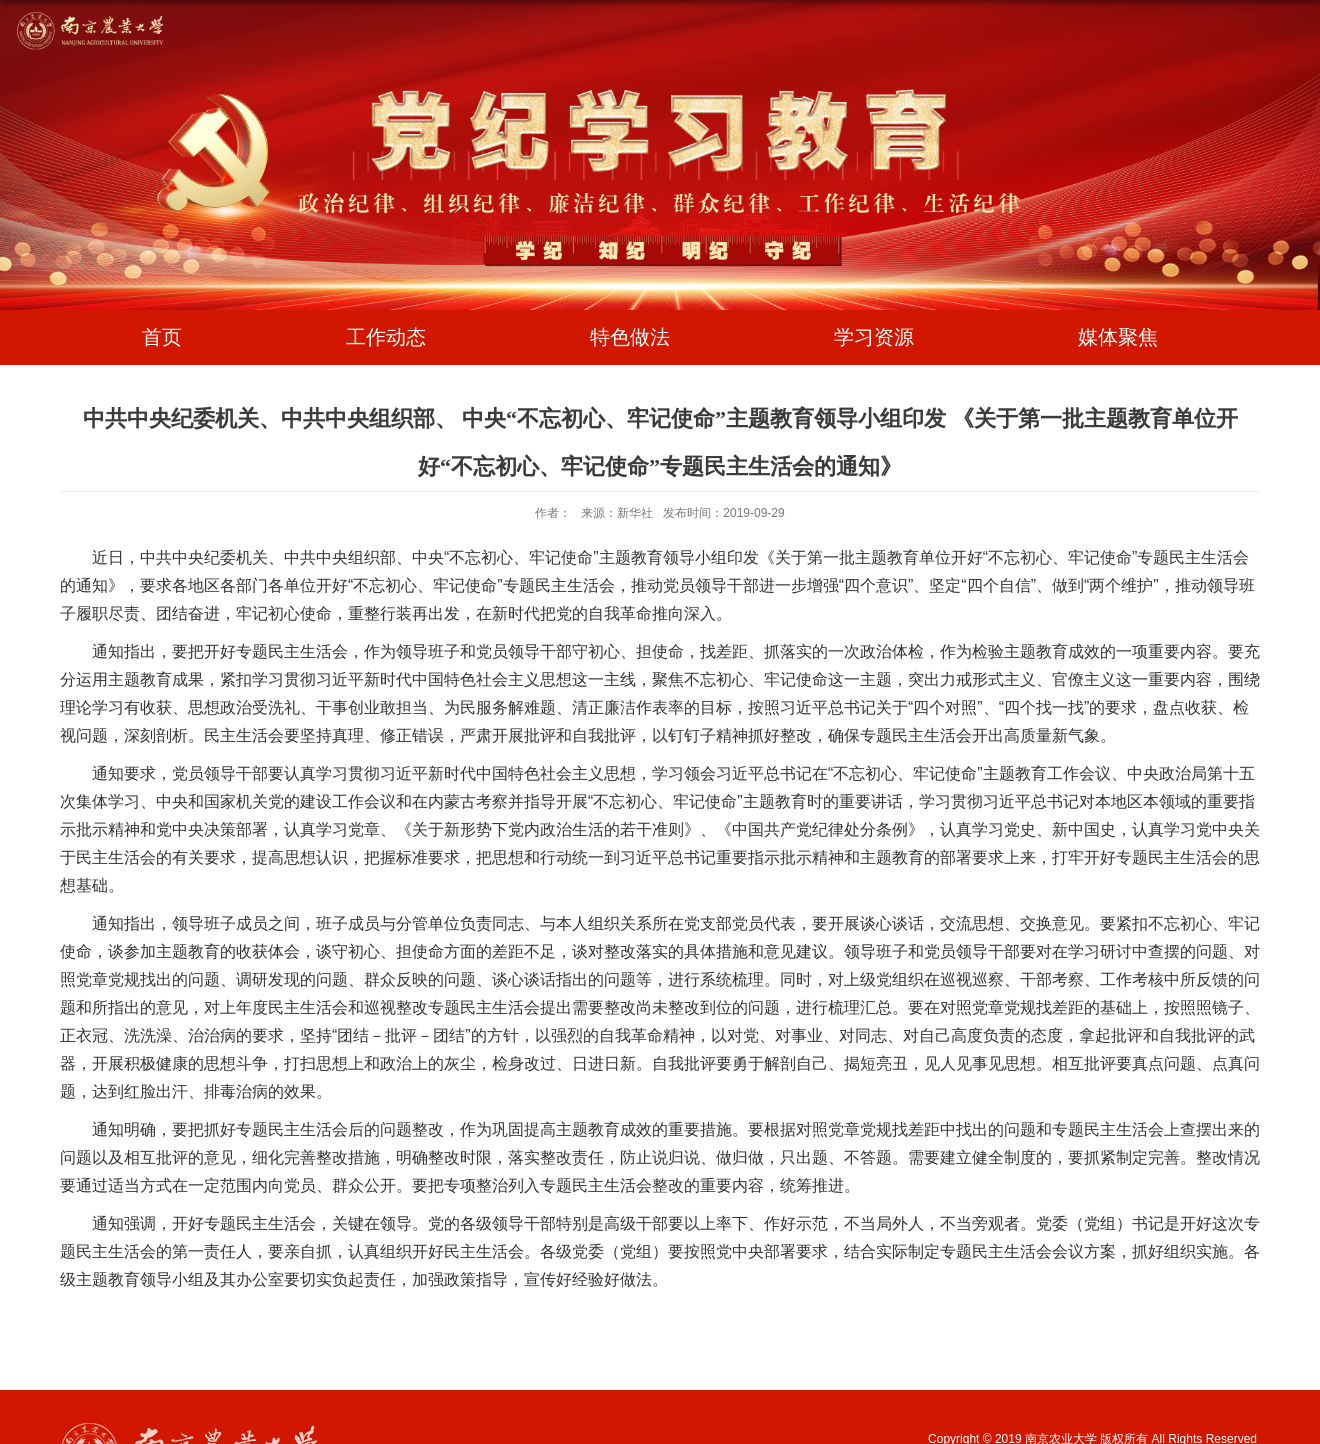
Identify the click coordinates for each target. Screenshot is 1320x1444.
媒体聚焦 (1118, 337)
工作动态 (386, 337)
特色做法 (630, 337)
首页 (162, 337)
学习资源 (874, 337)
